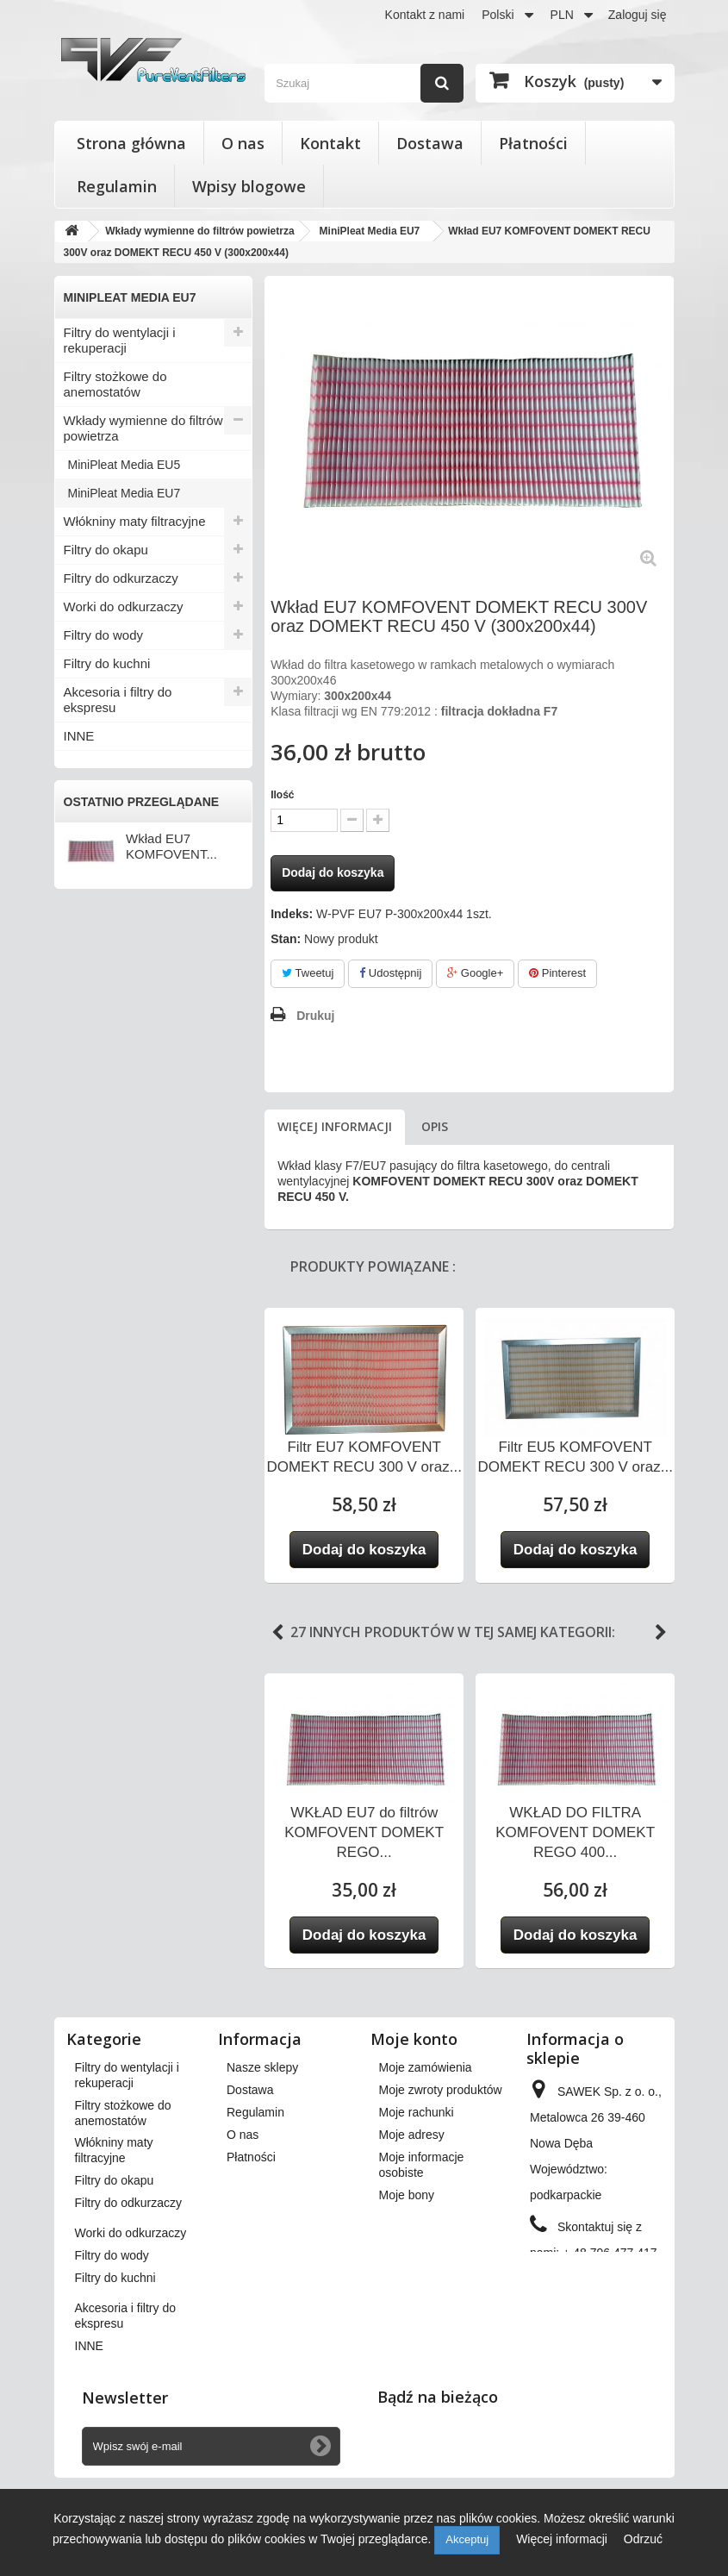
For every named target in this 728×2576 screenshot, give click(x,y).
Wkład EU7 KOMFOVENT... (171, 846)
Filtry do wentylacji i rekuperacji (120, 340)
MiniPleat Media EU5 (124, 465)
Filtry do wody (104, 635)
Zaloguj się (637, 15)
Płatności (533, 143)
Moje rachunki (416, 2112)
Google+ (475, 972)
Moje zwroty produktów (440, 2090)
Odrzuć (643, 2539)
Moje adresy (412, 2134)
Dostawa (430, 143)
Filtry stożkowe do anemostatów (115, 384)
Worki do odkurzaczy (124, 606)
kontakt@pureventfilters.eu (602, 2310)
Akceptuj (466, 2539)
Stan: (286, 939)
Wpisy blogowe (249, 186)
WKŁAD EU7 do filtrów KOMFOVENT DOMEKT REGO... (364, 1832)
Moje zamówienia (425, 2067)
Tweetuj (307, 972)
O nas (242, 143)
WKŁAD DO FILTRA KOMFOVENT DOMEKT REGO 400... (575, 1832)
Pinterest (557, 972)
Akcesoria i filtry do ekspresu (118, 700)
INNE (79, 735)
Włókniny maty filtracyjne (135, 521)
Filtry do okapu (106, 549)
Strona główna (131, 143)
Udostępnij (390, 972)
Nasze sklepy (262, 2067)
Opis (434, 1126)
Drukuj (315, 1015)
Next (660, 1632)
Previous (277, 1632)
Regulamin (117, 186)
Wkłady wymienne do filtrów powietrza (143, 428)
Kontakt (330, 143)
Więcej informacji (334, 1126)
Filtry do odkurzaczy (121, 578)
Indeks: (292, 914)
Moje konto (413, 2039)
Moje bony (407, 2195)
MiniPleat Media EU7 (124, 493)
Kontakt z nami (425, 15)
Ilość (282, 795)
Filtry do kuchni (107, 663)
